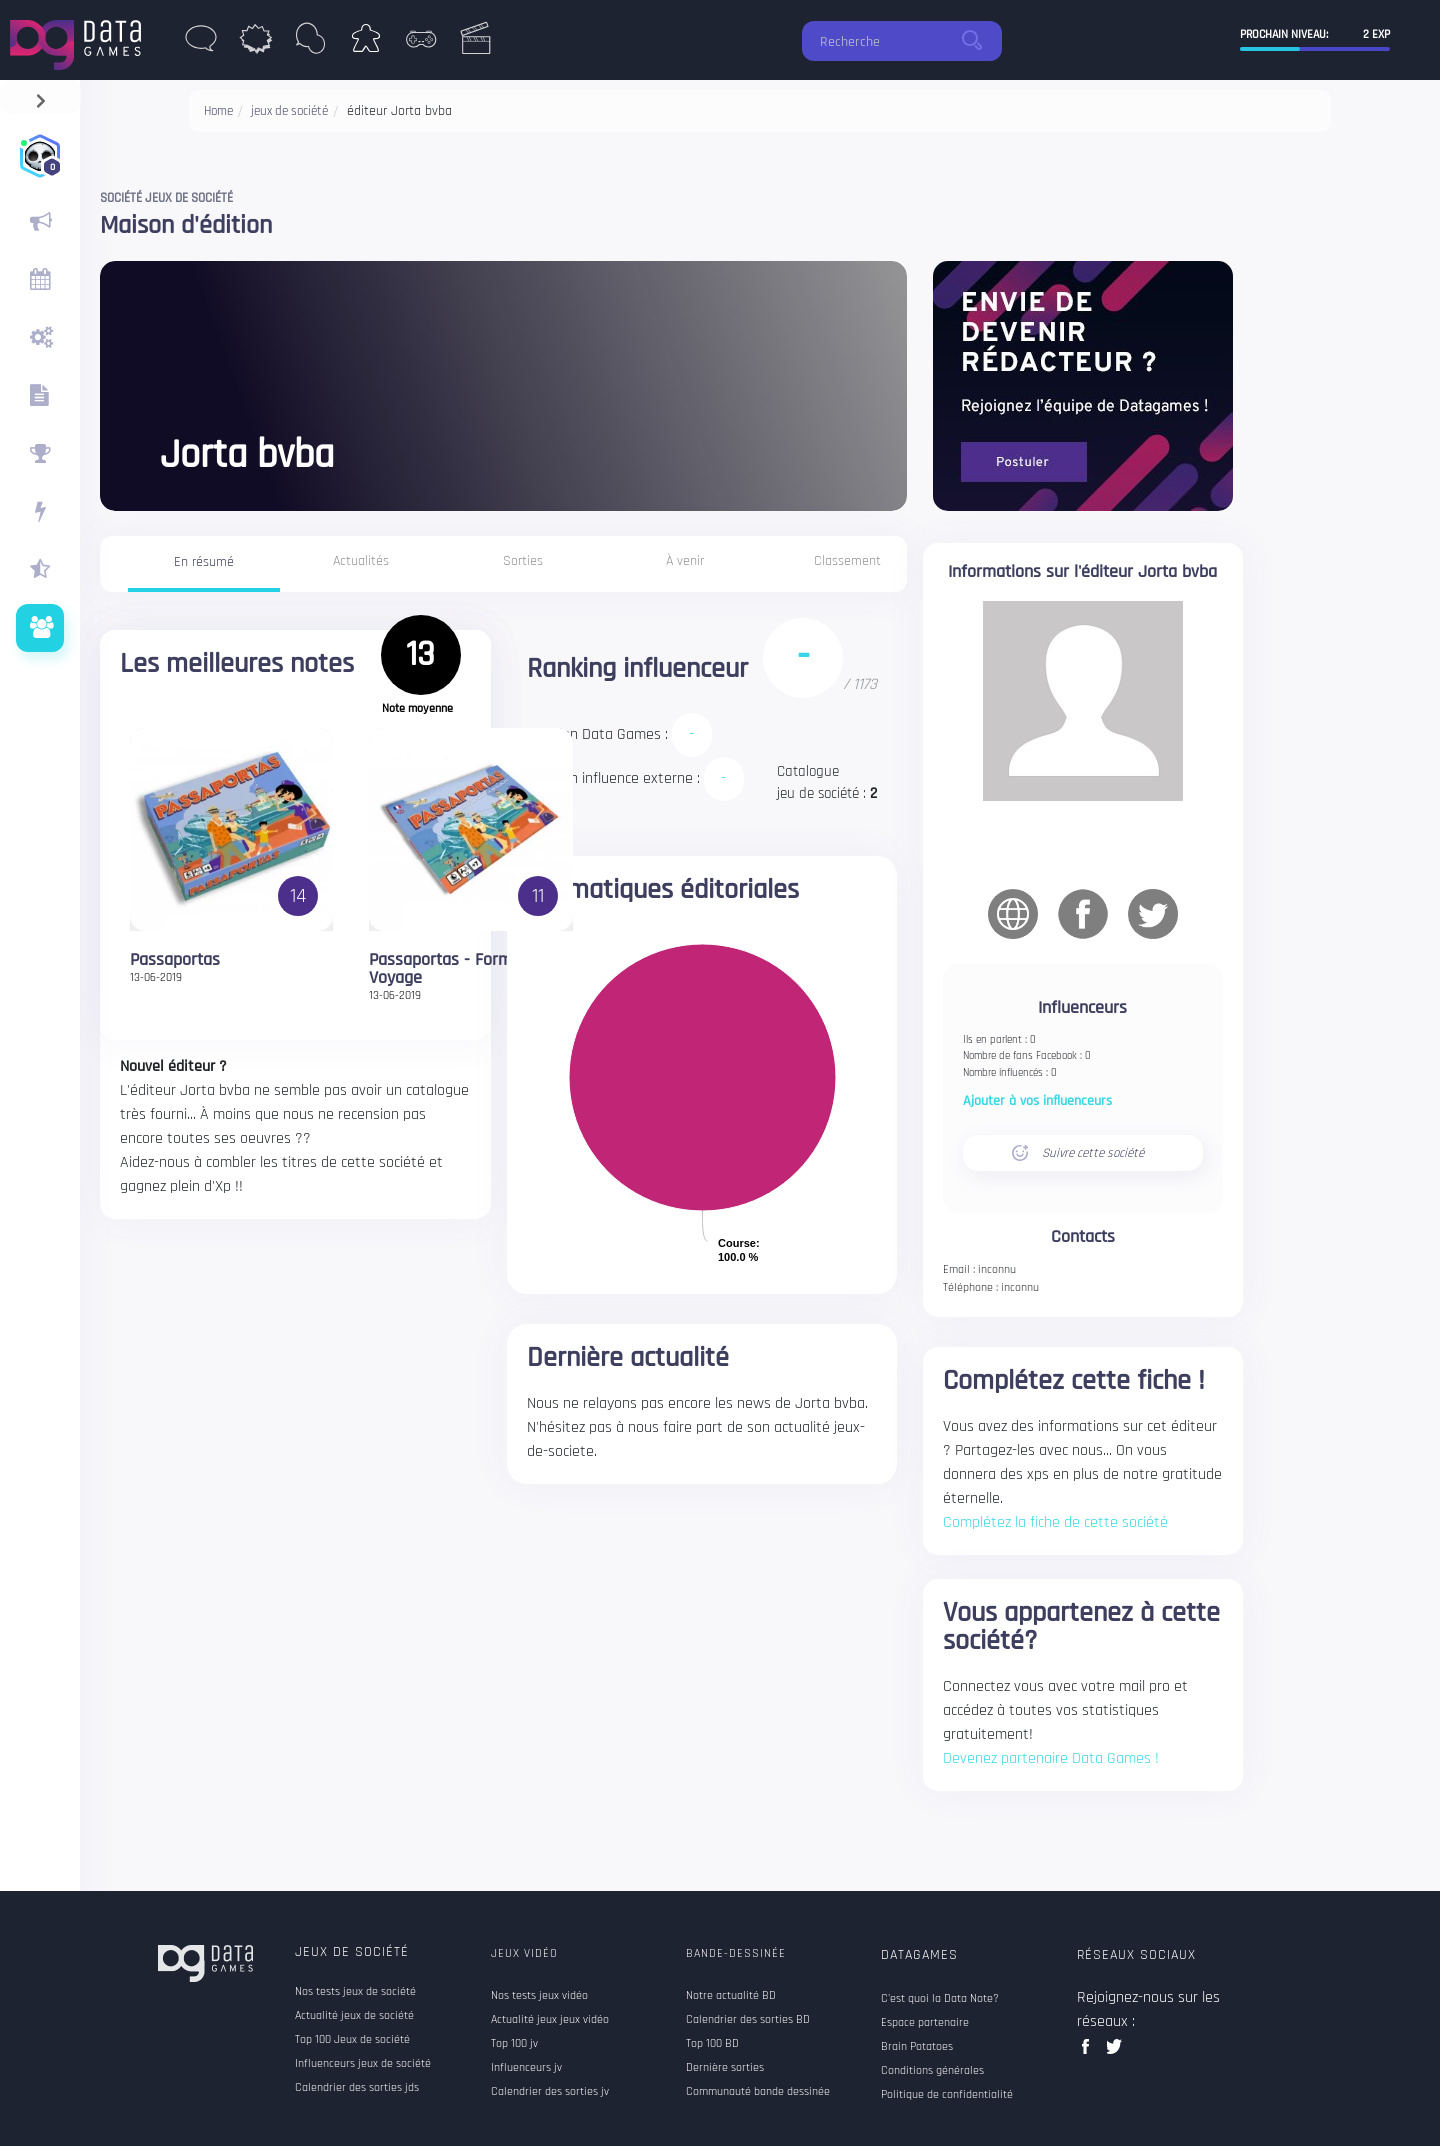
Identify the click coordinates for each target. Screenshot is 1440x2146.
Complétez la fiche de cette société (1055, 1522)
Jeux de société (352, 1952)
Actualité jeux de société (354, 2016)
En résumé (204, 562)
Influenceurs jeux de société (363, 2064)
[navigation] (40, 96)
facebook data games (1089, 2052)
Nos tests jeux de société (355, 1992)
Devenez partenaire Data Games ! (1051, 1758)
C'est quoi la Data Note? (940, 1999)
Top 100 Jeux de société (352, 2040)
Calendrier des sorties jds (357, 2088)
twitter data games (1114, 2052)
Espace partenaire (925, 2023)
